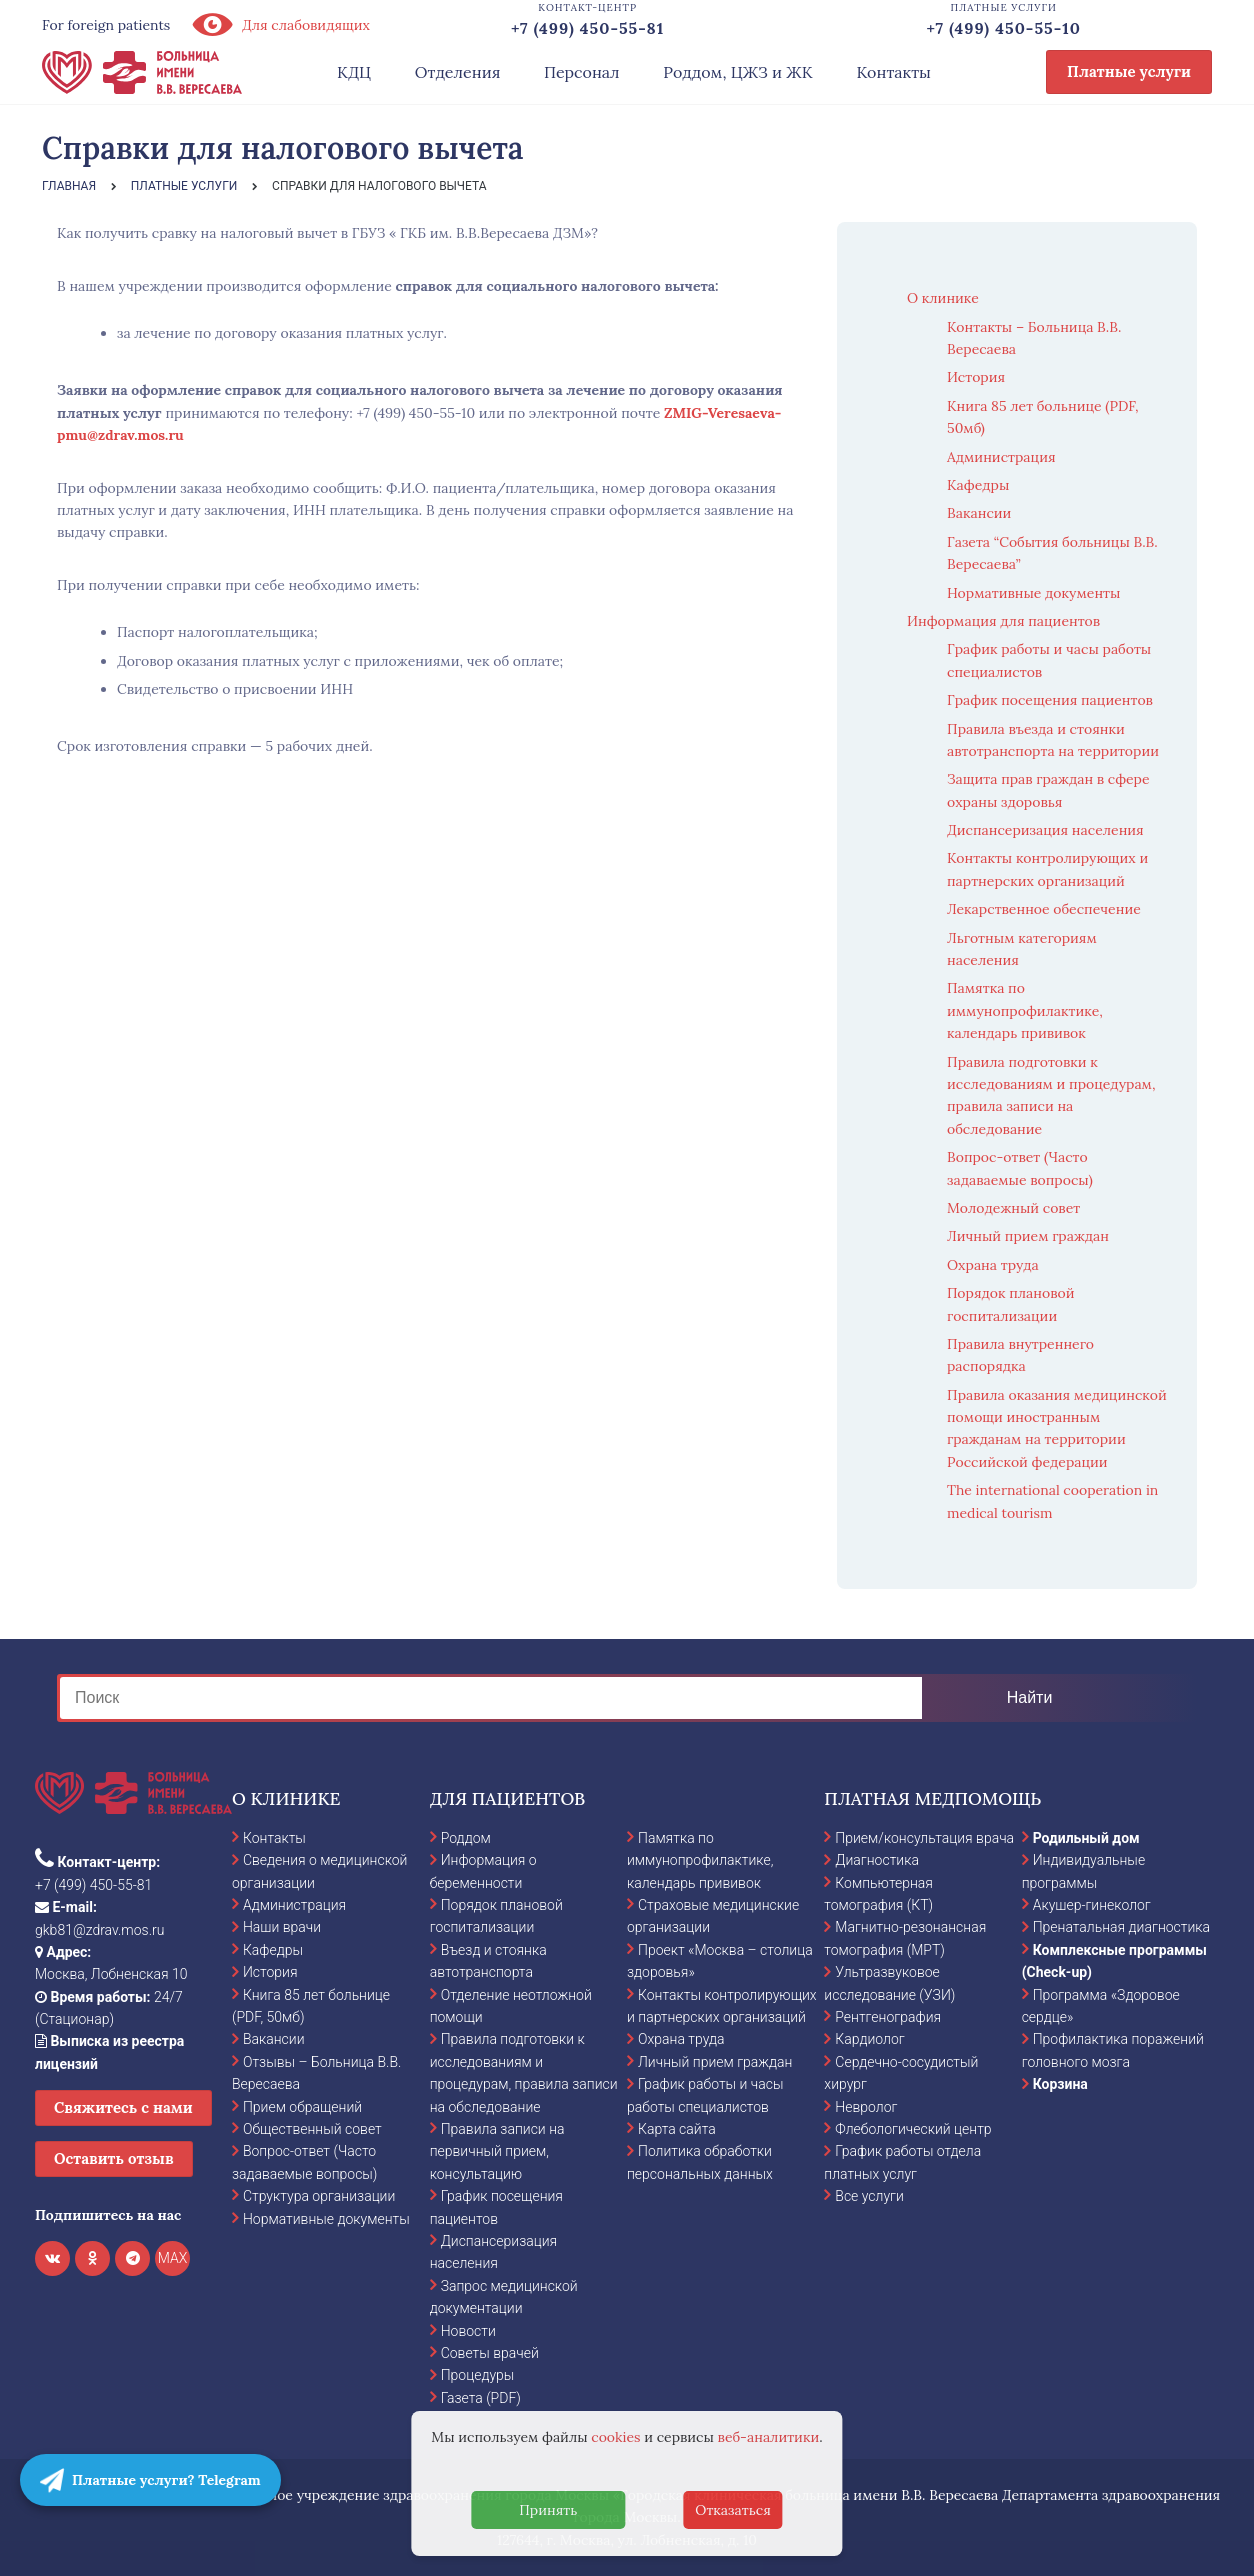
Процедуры (478, 2375)
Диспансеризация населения (1045, 830)
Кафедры (978, 485)
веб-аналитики (769, 2437)
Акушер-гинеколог (1092, 1905)
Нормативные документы (1033, 593)
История (976, 377)
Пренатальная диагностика (1121, 1927)
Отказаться (733, 2510)
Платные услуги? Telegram (150, 2480)
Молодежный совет (1013, 1208)
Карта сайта (677, 2129)
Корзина (1060, 2084)
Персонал (582, 72)
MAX (173, 2258)
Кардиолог (869, 2039)
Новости (468, 2331)
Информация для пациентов (1003, 621)
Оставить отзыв (114, 2158)
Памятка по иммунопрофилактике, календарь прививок (1025, 1010)
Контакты (893, 72)
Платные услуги (1129, 71)
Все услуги (869, 2196)
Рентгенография (888, 2017)
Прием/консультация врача (924, 1838)
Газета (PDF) (481, 2398)
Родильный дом (1086, 1838)
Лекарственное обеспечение (1044, 909)
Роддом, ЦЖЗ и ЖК (737, 72)
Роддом (466, 1838)
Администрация (1001, 457)
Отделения (458, 72)
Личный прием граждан (1028, 1236)
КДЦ (354, 72)
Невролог (866, 2107)
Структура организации (319, 2196)
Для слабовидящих (280, 25)
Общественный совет (312, 2129)
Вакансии (979, 513)
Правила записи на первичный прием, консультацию (497, 2151)
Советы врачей (490, 2353)
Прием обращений (302, 2107)
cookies (615, 2437)
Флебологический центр (913, 2129)
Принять (548, 2510)
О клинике (943, 298)
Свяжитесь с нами (123, 2107)
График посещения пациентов (1050, 700)
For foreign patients (106, 25)
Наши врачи (282, 1927)
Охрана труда (993, 1265)
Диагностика (877, 1860)
